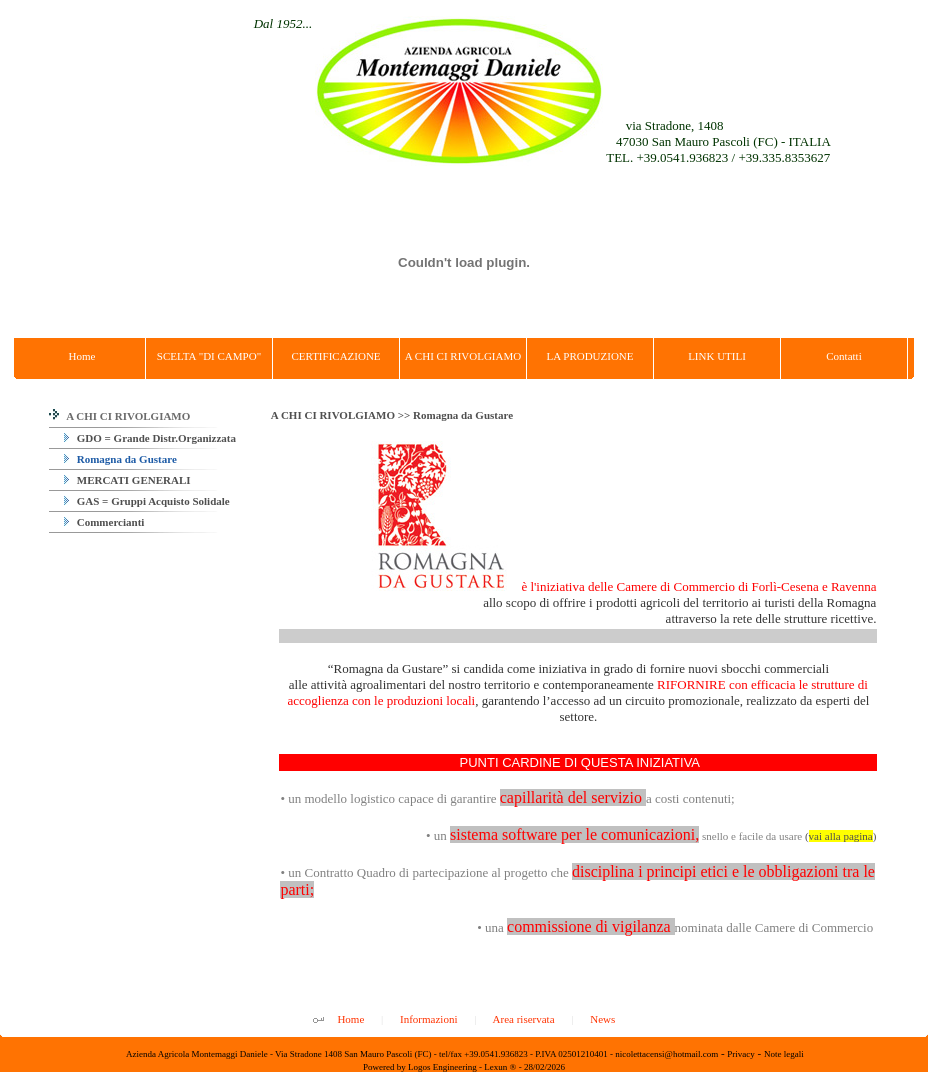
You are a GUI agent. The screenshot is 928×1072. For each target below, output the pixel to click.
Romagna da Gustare (120, 459)
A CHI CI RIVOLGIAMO (119, 416)
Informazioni (428, 1019)
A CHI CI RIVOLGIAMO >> (342, 415)
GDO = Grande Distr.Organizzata (150, 438)
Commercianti (104, 522)
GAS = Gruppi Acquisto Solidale (147, 501)
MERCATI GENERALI (127, 480)
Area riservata (524, 1019)
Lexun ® (500, 1067)
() (840, 836)
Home (350, 1019)
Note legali (784, 1054)
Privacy (741, 1054)
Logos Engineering (442, 1067)
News (602, 1019)
